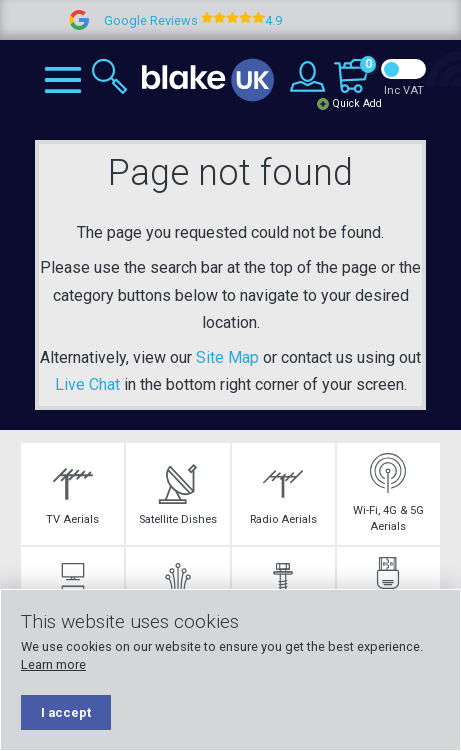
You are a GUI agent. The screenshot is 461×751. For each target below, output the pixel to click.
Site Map (227, 357)
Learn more (53, 664)
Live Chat (87, 384)
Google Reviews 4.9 (207, 20)
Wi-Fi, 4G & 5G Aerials (388, 493)
